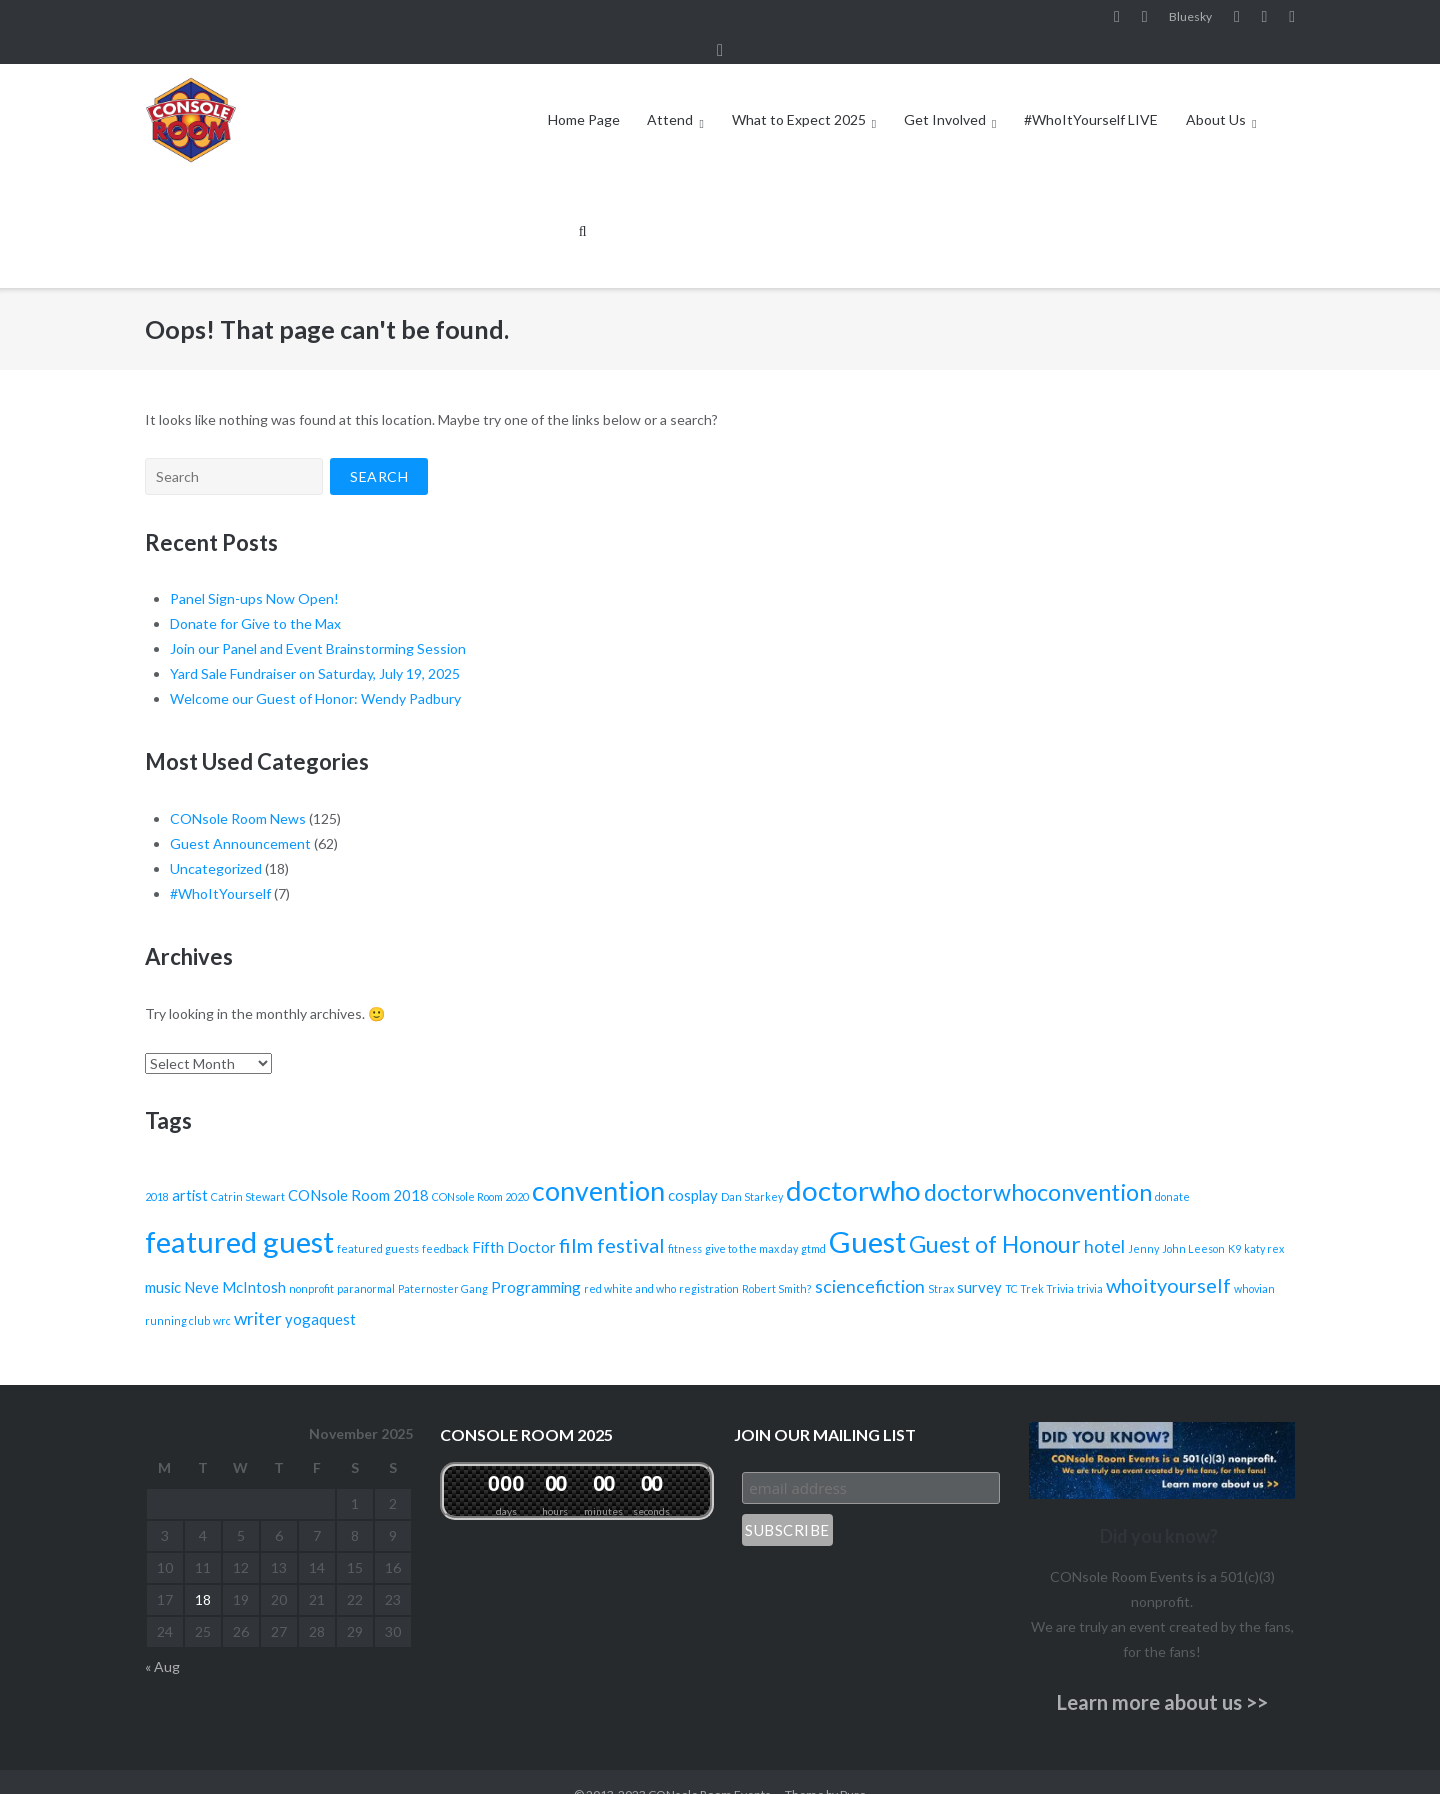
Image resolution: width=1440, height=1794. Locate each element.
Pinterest (1265, 19)
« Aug (162, 1640)
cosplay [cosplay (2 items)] (693, 1169)
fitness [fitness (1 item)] (685, 1222)
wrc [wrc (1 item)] (222, 1294)
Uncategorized (216, 842)
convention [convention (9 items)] (598, 1165)
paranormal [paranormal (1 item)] (366, 1262)
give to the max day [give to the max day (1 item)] (751, 1222)
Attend (670, 93)
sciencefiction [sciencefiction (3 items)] (870, 1260)
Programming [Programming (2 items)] (536, 1261)
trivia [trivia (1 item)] (1090, 1262)
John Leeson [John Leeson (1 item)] (1193, 1222)
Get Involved (945, 93)
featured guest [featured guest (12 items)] (239, 1215)
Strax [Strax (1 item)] (941, 1262)
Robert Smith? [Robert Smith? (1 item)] (777, 1262)
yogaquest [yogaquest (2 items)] (320, 1293)
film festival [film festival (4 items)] (612, 1219)
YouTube (1237, 19)
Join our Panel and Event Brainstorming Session (318, 622)
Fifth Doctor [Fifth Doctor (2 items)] (514, 1221)
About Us (1216, 93)
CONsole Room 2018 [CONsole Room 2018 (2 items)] (358, 1169)
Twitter (1292, 19)
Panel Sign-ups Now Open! (254, 572)
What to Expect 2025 (799, 93)
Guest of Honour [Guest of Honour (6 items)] (995, 1218)
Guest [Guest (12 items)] (867, 1215)
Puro (853, 1768)
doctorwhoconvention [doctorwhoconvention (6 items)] (1038, 1166)
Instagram (1145, 19)
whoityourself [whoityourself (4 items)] (1168, 1259)
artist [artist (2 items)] (190, 1169)
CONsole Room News (238, 792)
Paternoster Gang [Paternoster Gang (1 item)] (443, 1262)
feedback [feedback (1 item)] (445, 1222)
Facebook (1117, 19)
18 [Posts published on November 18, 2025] (203, 1573)
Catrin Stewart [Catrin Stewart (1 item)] (248, 1170)
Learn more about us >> (1162, 1675)
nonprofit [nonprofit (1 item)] (311, 1262)
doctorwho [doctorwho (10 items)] (853, 1164)
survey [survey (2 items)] (979, 1261)
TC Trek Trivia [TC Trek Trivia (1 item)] (1039, 1262)
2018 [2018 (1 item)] (157, 1170)
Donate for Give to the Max (255, 597)
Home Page (584, 93)
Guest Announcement (240, 817)
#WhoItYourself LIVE (1091, 93)
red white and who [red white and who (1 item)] (630, 1262)
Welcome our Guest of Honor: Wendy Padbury (315, 672)
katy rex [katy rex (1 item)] (1264, 1222)
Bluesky (1190, 18)
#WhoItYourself (220, 867)
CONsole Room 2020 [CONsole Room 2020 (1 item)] (480, 1170)
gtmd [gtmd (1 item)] (813, 1222)
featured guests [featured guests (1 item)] (378, 1222)
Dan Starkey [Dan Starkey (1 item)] (752, 1170)
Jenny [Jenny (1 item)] (1143, 1222)
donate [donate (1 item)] (1172, 1170)
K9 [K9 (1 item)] (1234, 1222)
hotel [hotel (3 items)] (1104, 1220)
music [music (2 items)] (163, 1261)
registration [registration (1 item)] (709, 1262)
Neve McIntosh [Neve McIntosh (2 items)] (235, 1261)
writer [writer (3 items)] (258, 1292)
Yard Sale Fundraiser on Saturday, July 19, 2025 (315, 647)
